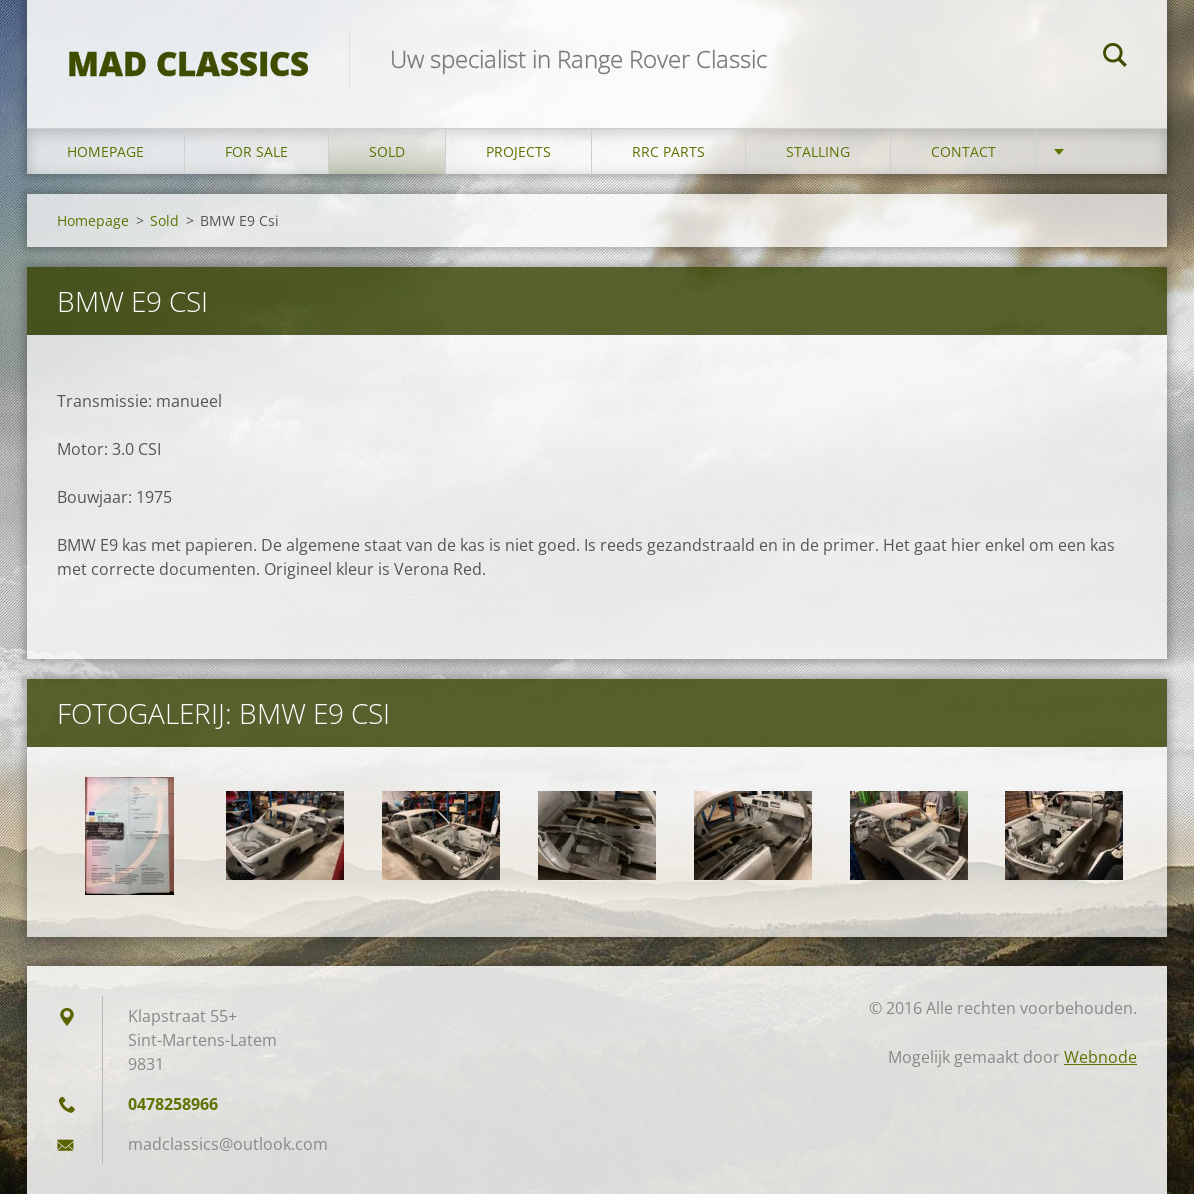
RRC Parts (668, 151)
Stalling (818, 151)
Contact (963, 151)
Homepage (105, 151)
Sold (387, 151)
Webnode (1100, 1057)
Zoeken (1115, 58)
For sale (256, 151)
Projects (518, 151)
